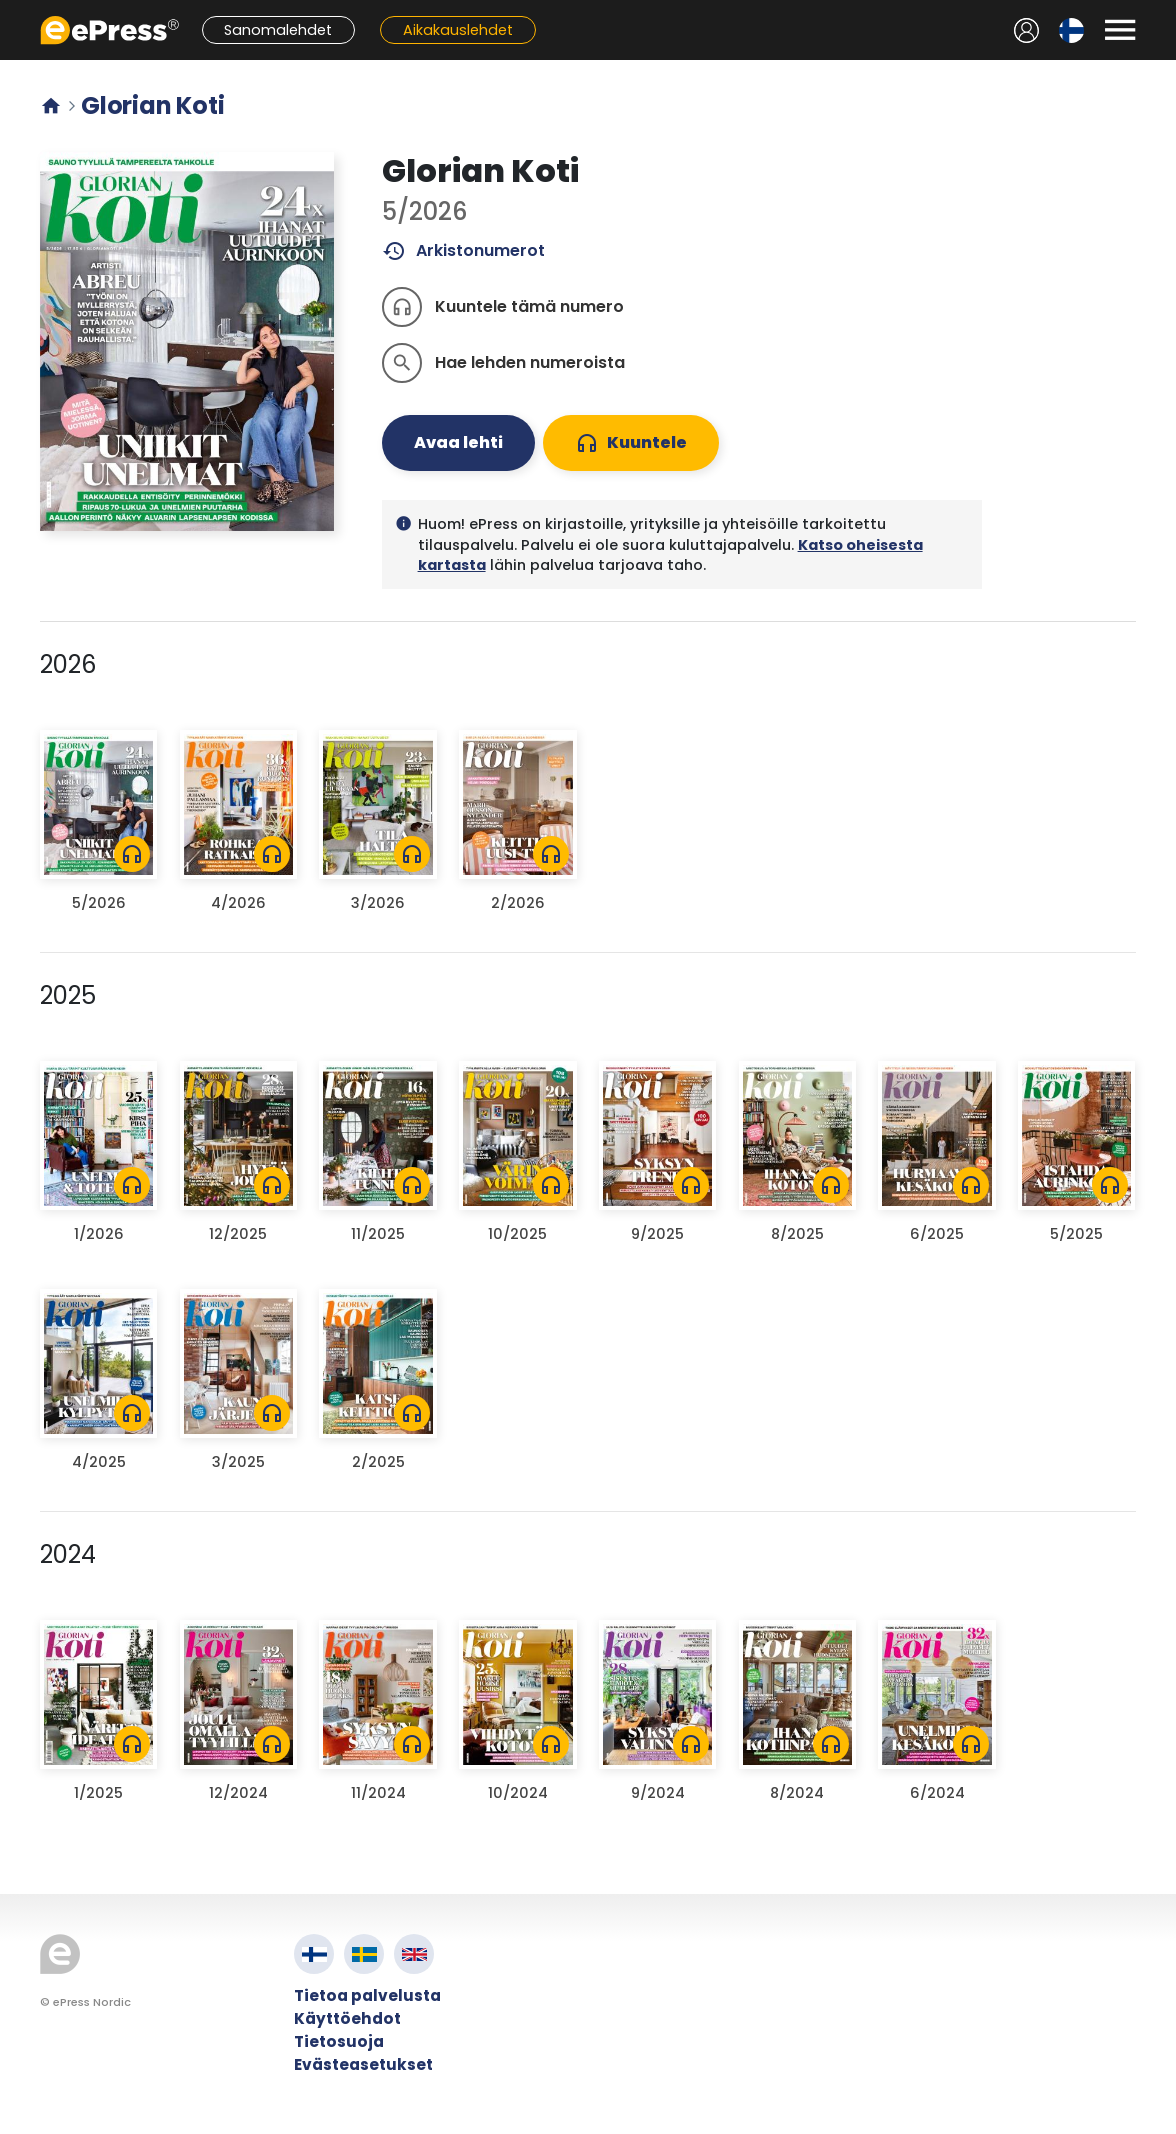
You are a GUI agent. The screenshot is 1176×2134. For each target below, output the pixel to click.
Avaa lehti (458, 442)
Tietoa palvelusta (367, 1995)
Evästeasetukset (363, 2064)
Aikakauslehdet (458, 30)
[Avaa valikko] (1120, 30)
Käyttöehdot (347, 2018)
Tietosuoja (339, 2041)
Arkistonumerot (463, 251)
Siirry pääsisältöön (10, 10)
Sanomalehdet (278, 30)
